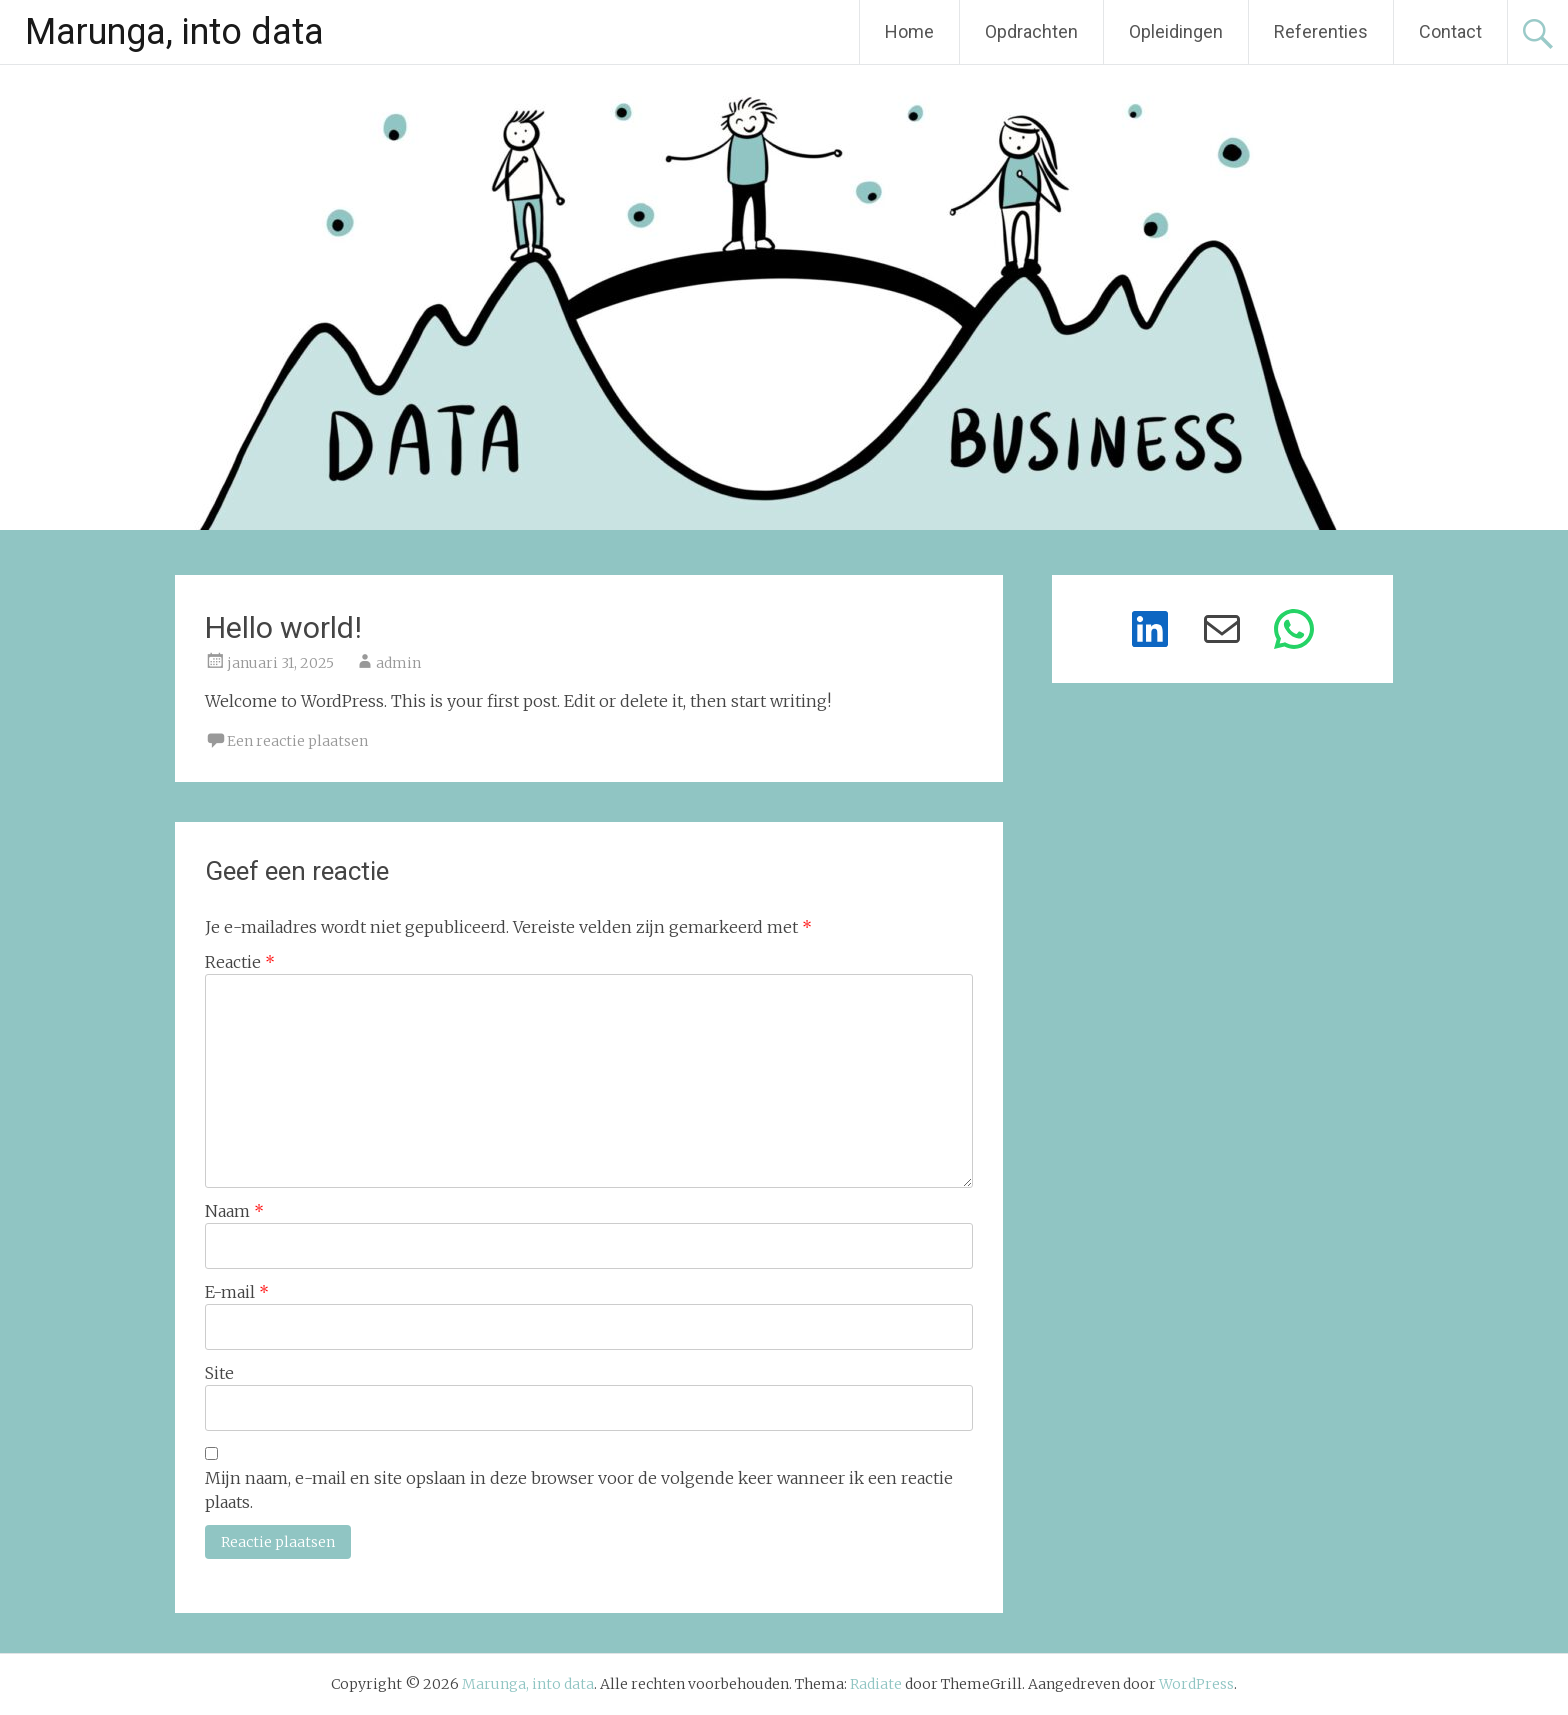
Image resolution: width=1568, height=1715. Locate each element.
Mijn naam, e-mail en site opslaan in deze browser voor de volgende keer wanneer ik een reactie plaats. (579, 1490)
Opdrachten (1031, 31)
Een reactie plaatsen (297, 741)
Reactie (240, 962)
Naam (234, 1211)
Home (909, 31)
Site (219, 1373)
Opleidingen (1176, 31)
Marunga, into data (174, 32)
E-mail (237, 1292)
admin (398, 663)
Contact (1450, 31)
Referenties (1321, 31)
